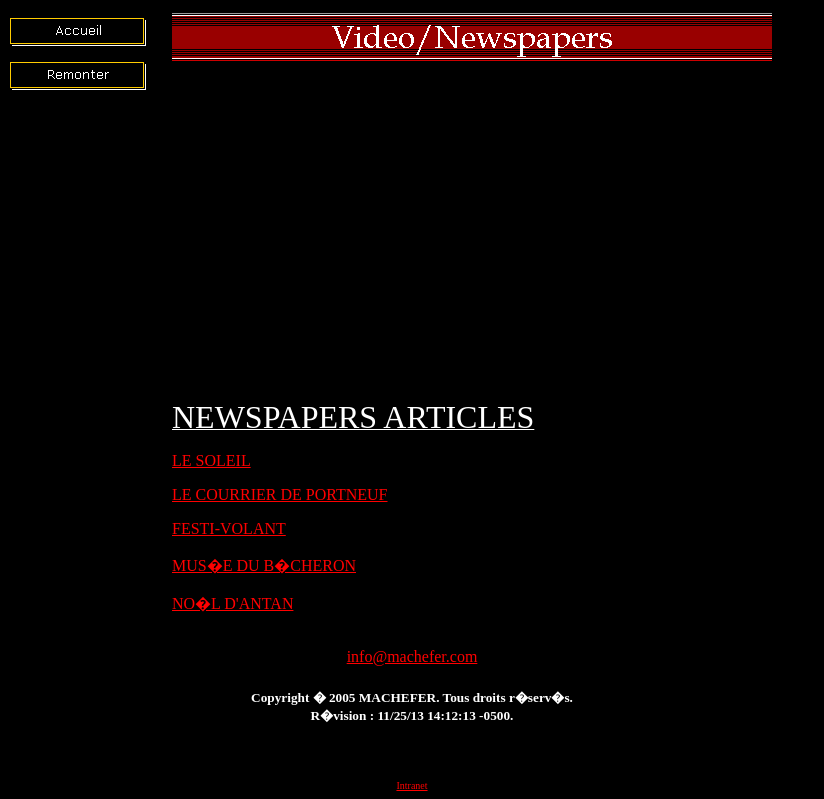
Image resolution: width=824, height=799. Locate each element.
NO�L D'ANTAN (232, 603)
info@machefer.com (412, 656)
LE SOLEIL (211, 460)
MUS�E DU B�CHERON (264, 565)
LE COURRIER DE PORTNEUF (280, 494)
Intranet (411, 785)
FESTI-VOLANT (229, 528)
